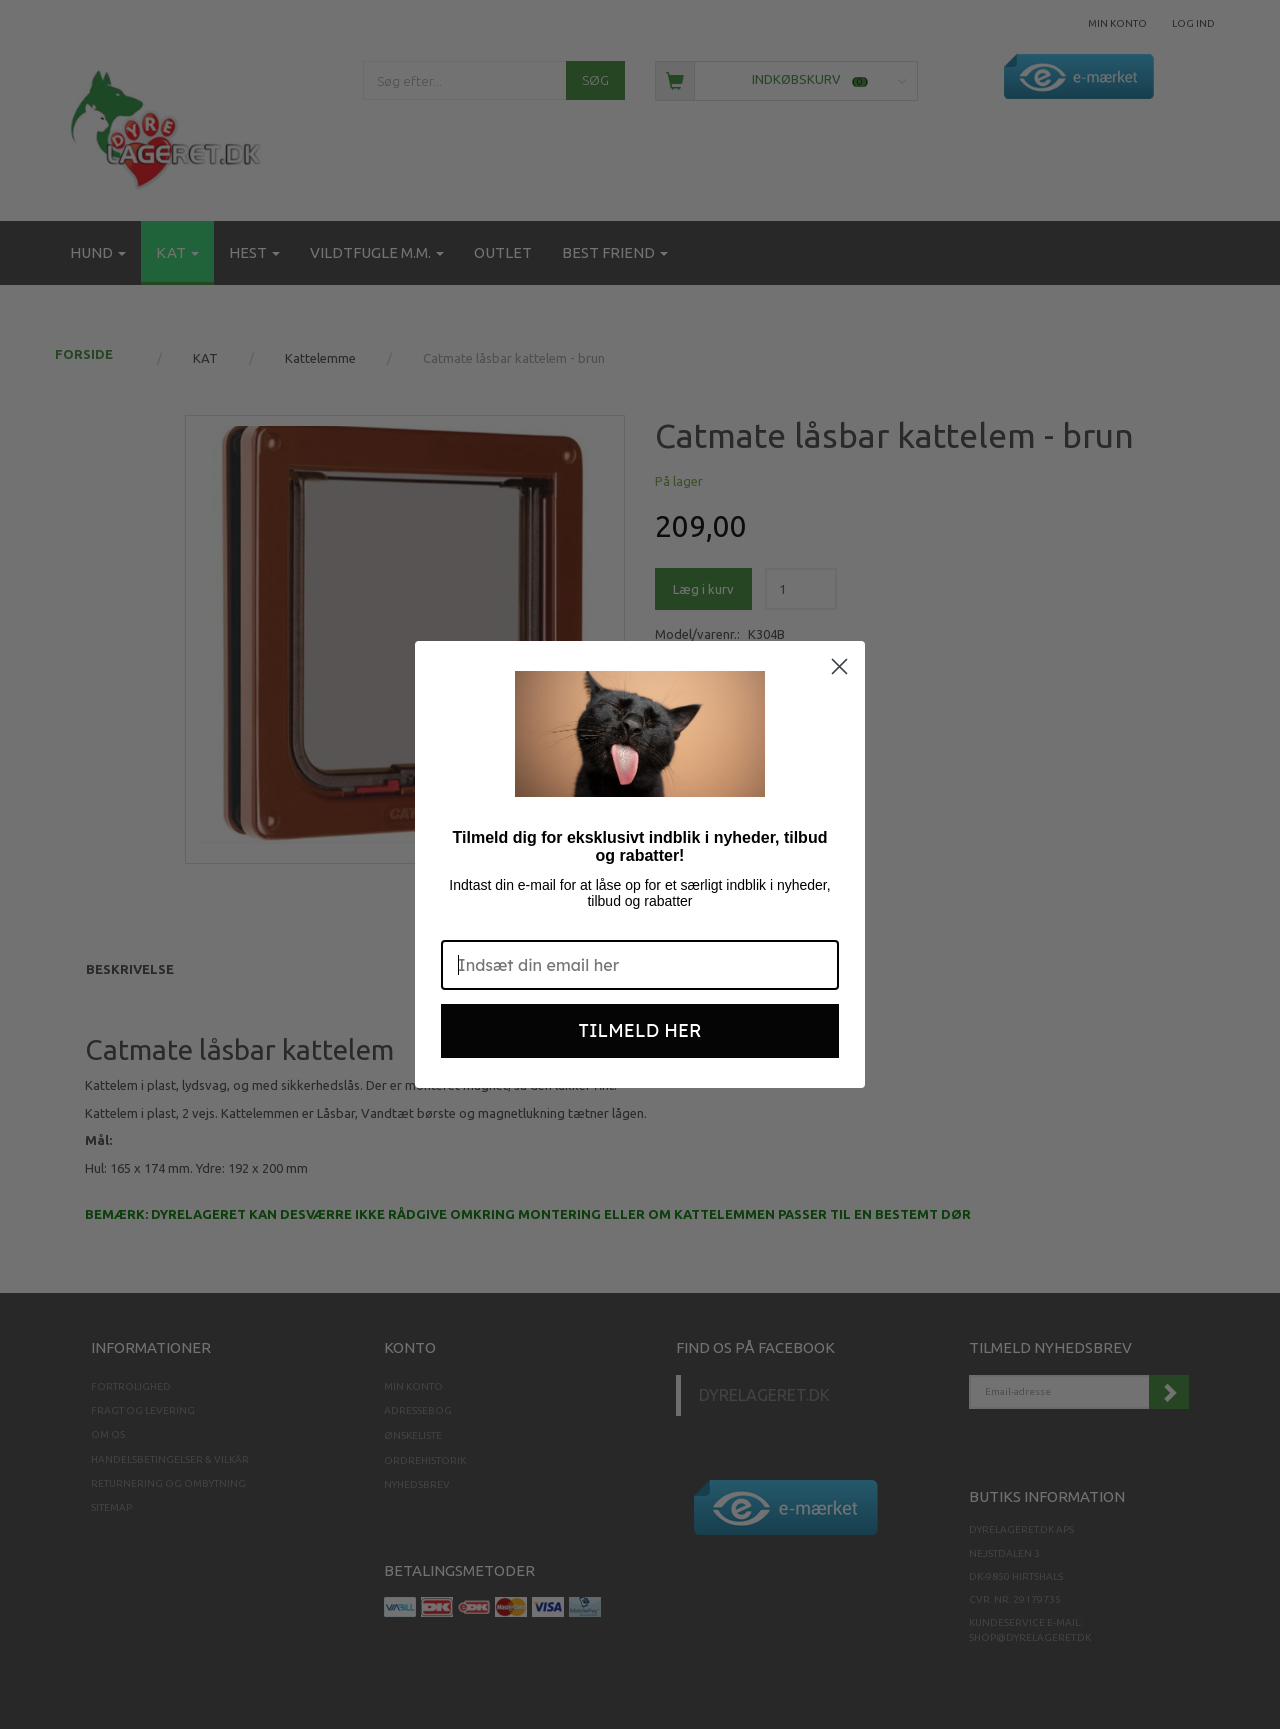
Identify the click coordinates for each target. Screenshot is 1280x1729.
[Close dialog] (839, 666)
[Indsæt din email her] (640, 965)
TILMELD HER (640, 1030)
